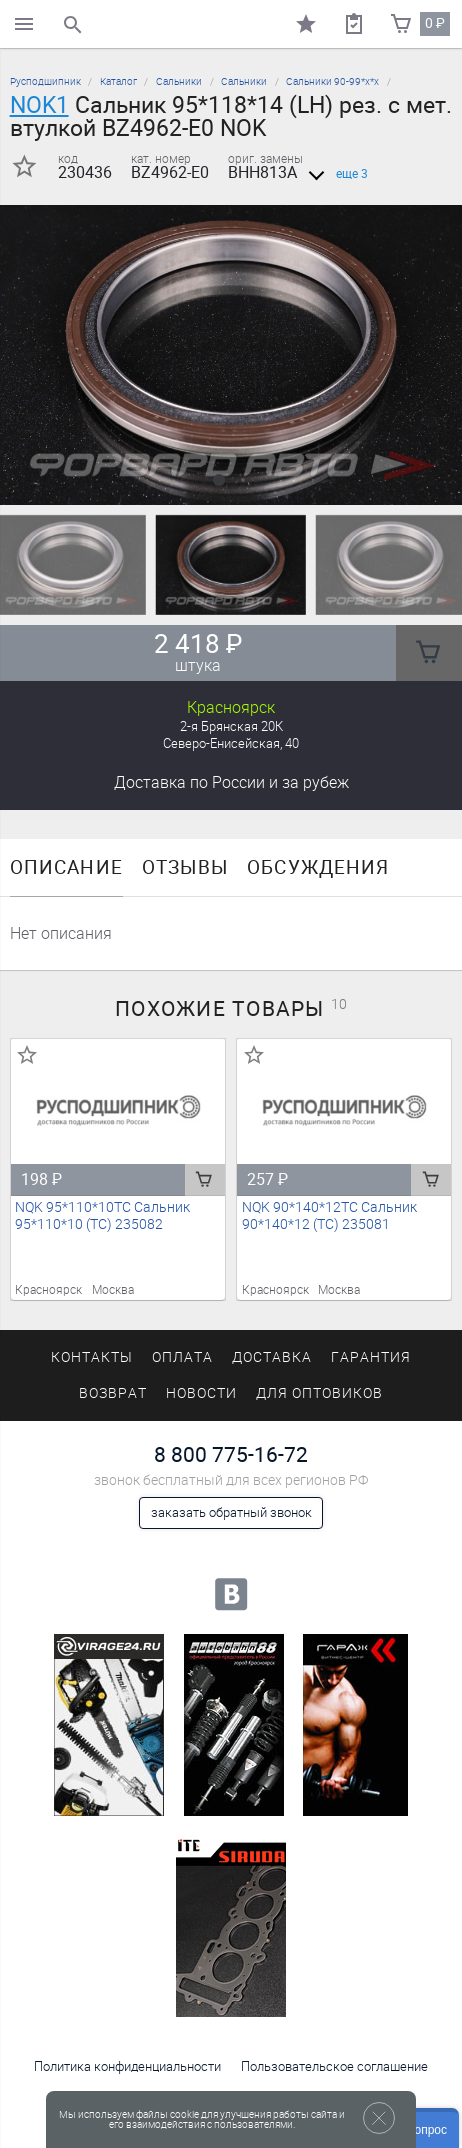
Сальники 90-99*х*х (332, 81)
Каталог (118, 81)
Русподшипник (45, 81)
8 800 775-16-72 (231, 1454)
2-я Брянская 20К (231, 726)
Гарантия (371, 1357)
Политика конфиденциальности (127, 2066)
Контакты (92, 1357)
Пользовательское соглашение (334, 2066)
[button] (219, 480)
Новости (201, 1393)
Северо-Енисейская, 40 (231, 743)
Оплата (182, 1357)
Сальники (179, 81)
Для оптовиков (319, 1393)
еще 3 (334, 174)
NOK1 (39, 105)
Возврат (113, 1393)
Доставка (231, 782)
